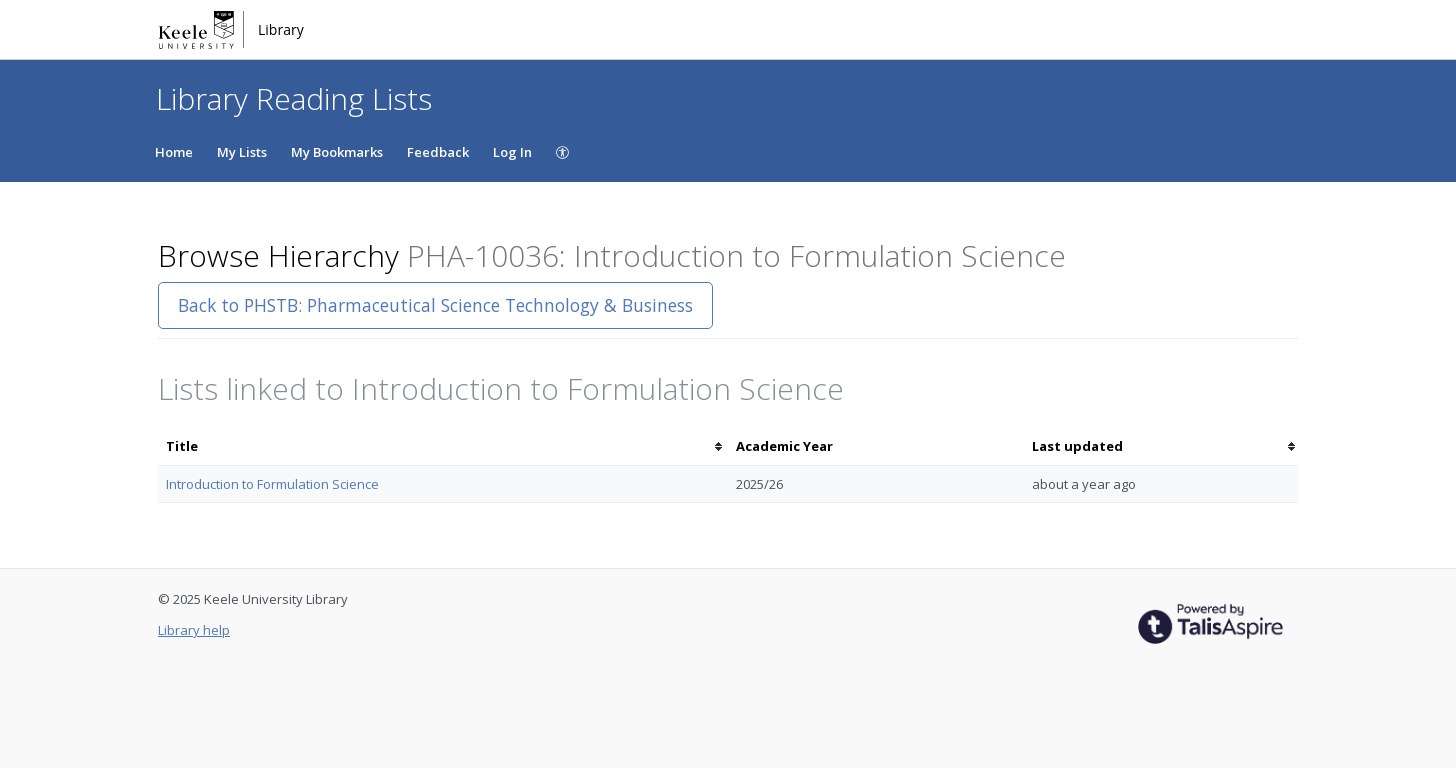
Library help (194, 630)
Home (174, 152)
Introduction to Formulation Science (272, 484)
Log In (512, 152)
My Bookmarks (337, 152)
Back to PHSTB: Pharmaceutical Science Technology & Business (435, 305)
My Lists (242, 152)
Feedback (438, 152)
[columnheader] (443, 446)
